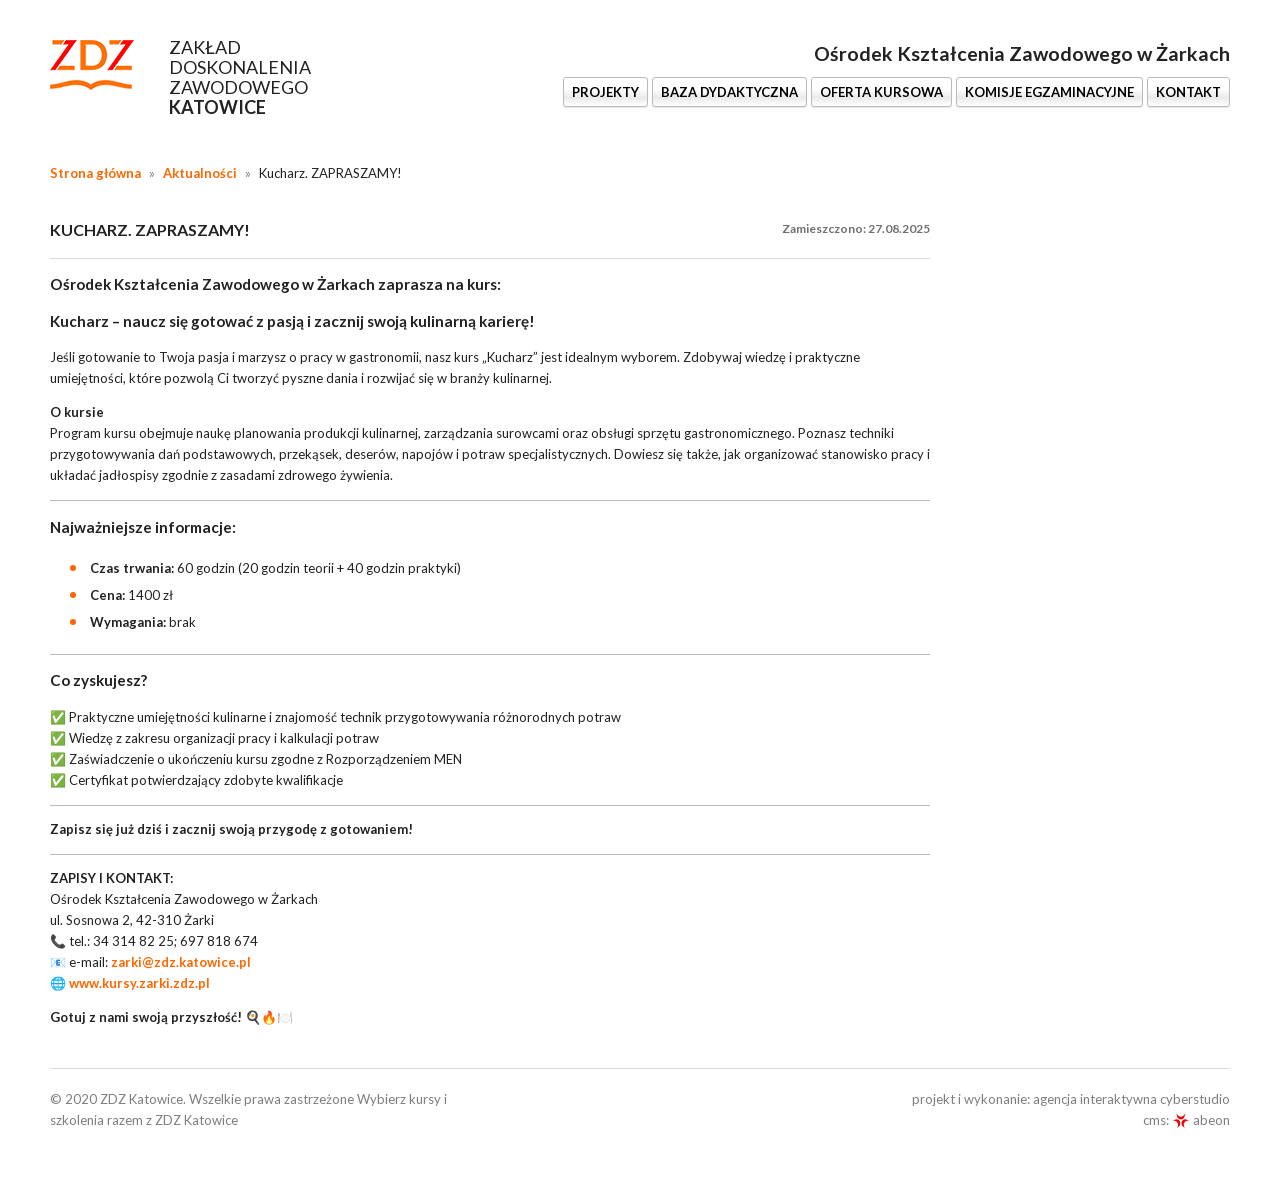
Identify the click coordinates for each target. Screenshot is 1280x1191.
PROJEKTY (605, 92)
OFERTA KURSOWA (881, 92)
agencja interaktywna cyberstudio (1131, 1099)
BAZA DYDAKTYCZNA (729, 92)
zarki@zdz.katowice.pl (181, 962)
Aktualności (200, 173)
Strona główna (95, 173)
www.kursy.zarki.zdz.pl (139, 983)
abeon (1201, 1120)
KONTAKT (1188, 92)
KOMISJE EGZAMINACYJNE (1049, 92)
